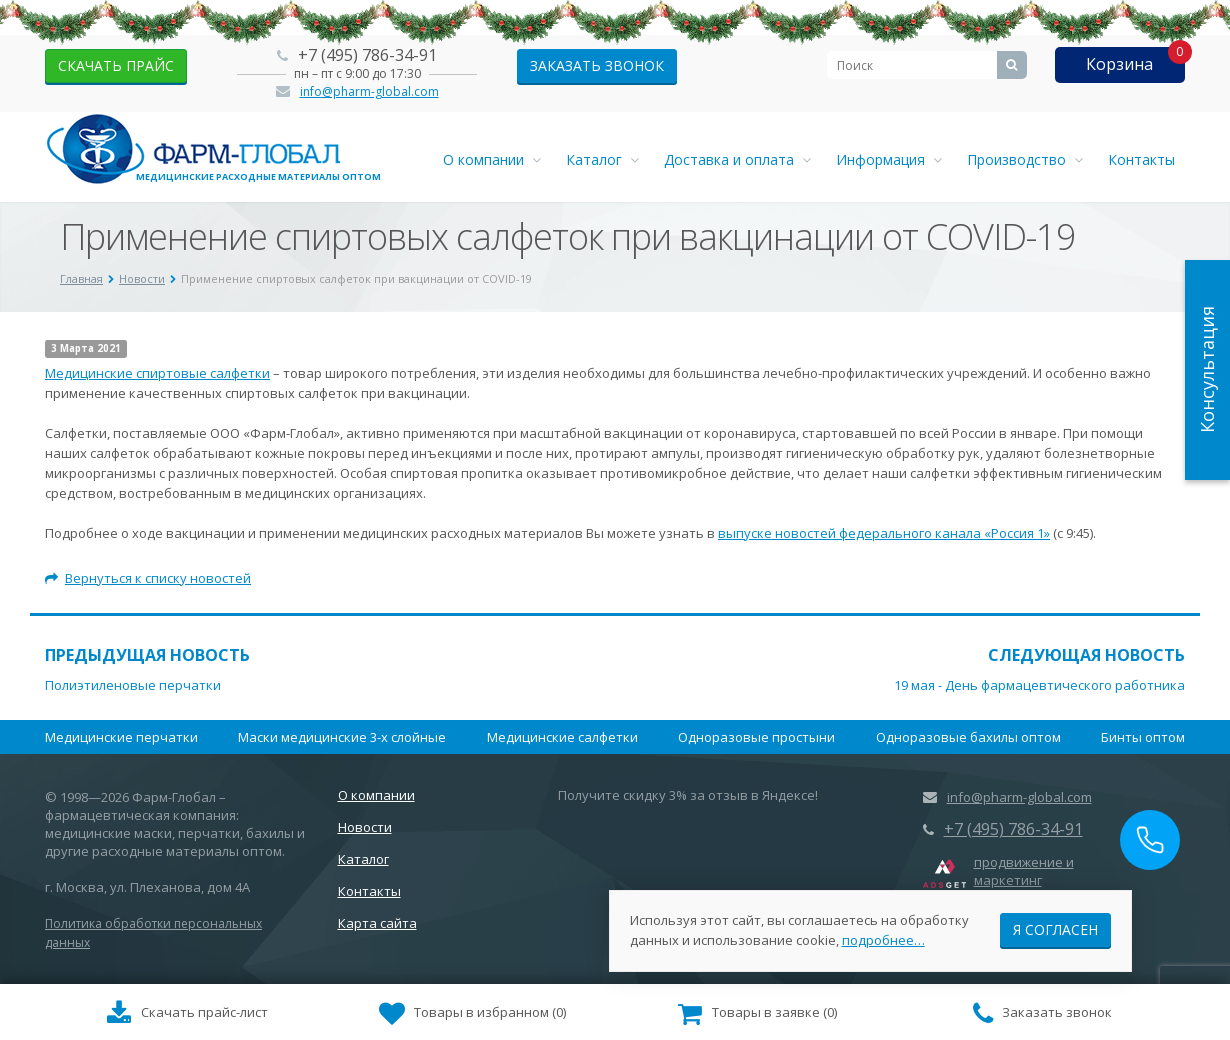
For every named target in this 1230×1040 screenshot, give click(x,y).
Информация (889, 159)
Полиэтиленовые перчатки (133, 685)
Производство (1025, 159)
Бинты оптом (1143, 737)
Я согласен (1055, 928)
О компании (492, 159)
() (473, 1014)
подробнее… (883, 939)
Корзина (1119, 64)
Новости (365, 827)
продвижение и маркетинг (1024, 871)
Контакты (1141, 159)
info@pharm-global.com (369, 91)
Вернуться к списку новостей (148, 578)
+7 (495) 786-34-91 (367, 55)
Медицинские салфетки (562, 737)
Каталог (602, 159)
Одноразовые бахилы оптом (968, 737)
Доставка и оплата (737, 159)
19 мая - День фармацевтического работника (1039, 685)
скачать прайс (116, 65)
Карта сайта (377, 923)
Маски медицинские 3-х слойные (342, 737)
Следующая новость (1086, 655)
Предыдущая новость (147, 655)
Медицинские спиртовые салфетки (157, 373)
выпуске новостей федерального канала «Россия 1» (884, 533)
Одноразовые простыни (756, 737)
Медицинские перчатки (121, 737)
